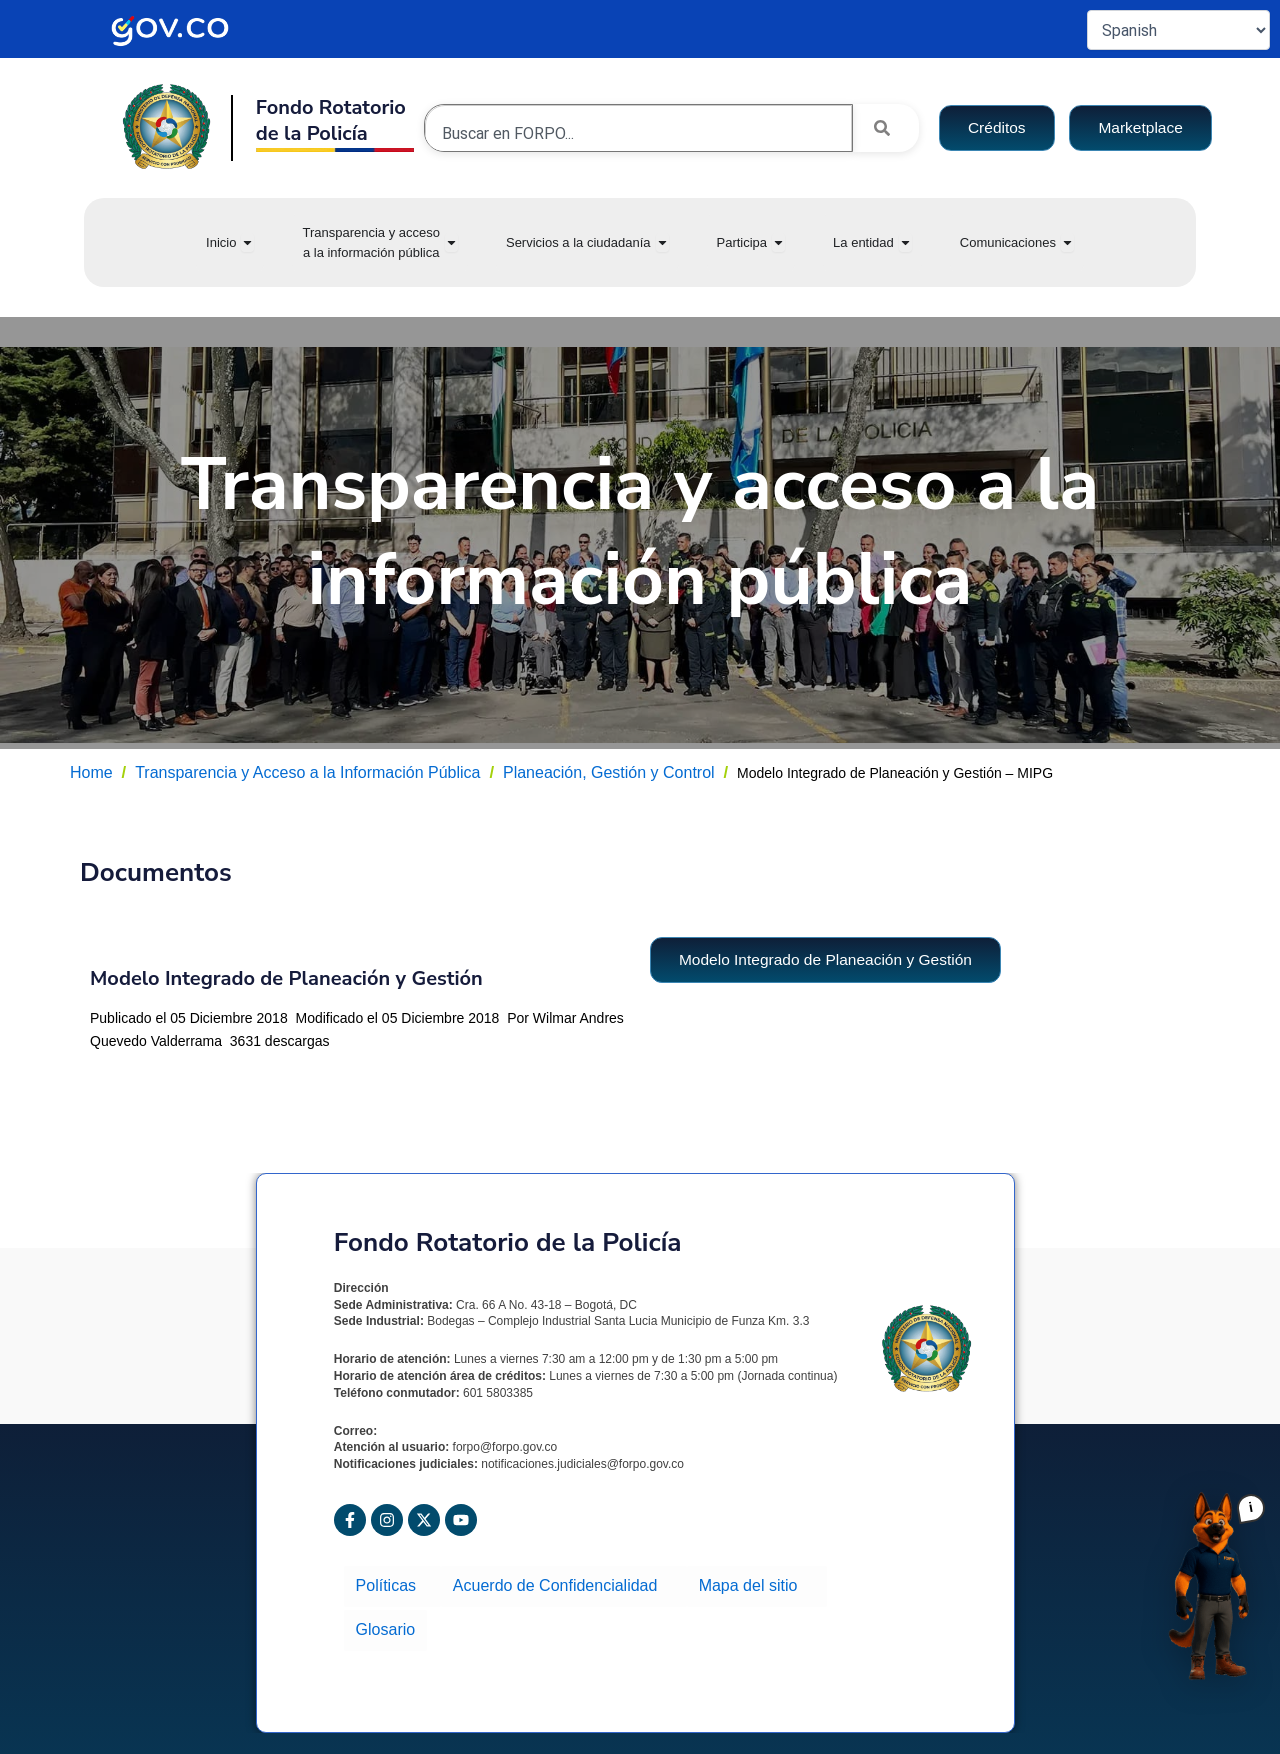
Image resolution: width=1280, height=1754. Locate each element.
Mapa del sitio (748, 1583)
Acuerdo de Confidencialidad (559, 1583)
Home (91, 772)
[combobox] (638, 133)
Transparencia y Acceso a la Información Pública (307, 772)
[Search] (886, 128)
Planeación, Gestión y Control (609, 772)
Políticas (391, 1583)
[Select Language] (1178, 30)
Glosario (384, 1619)
